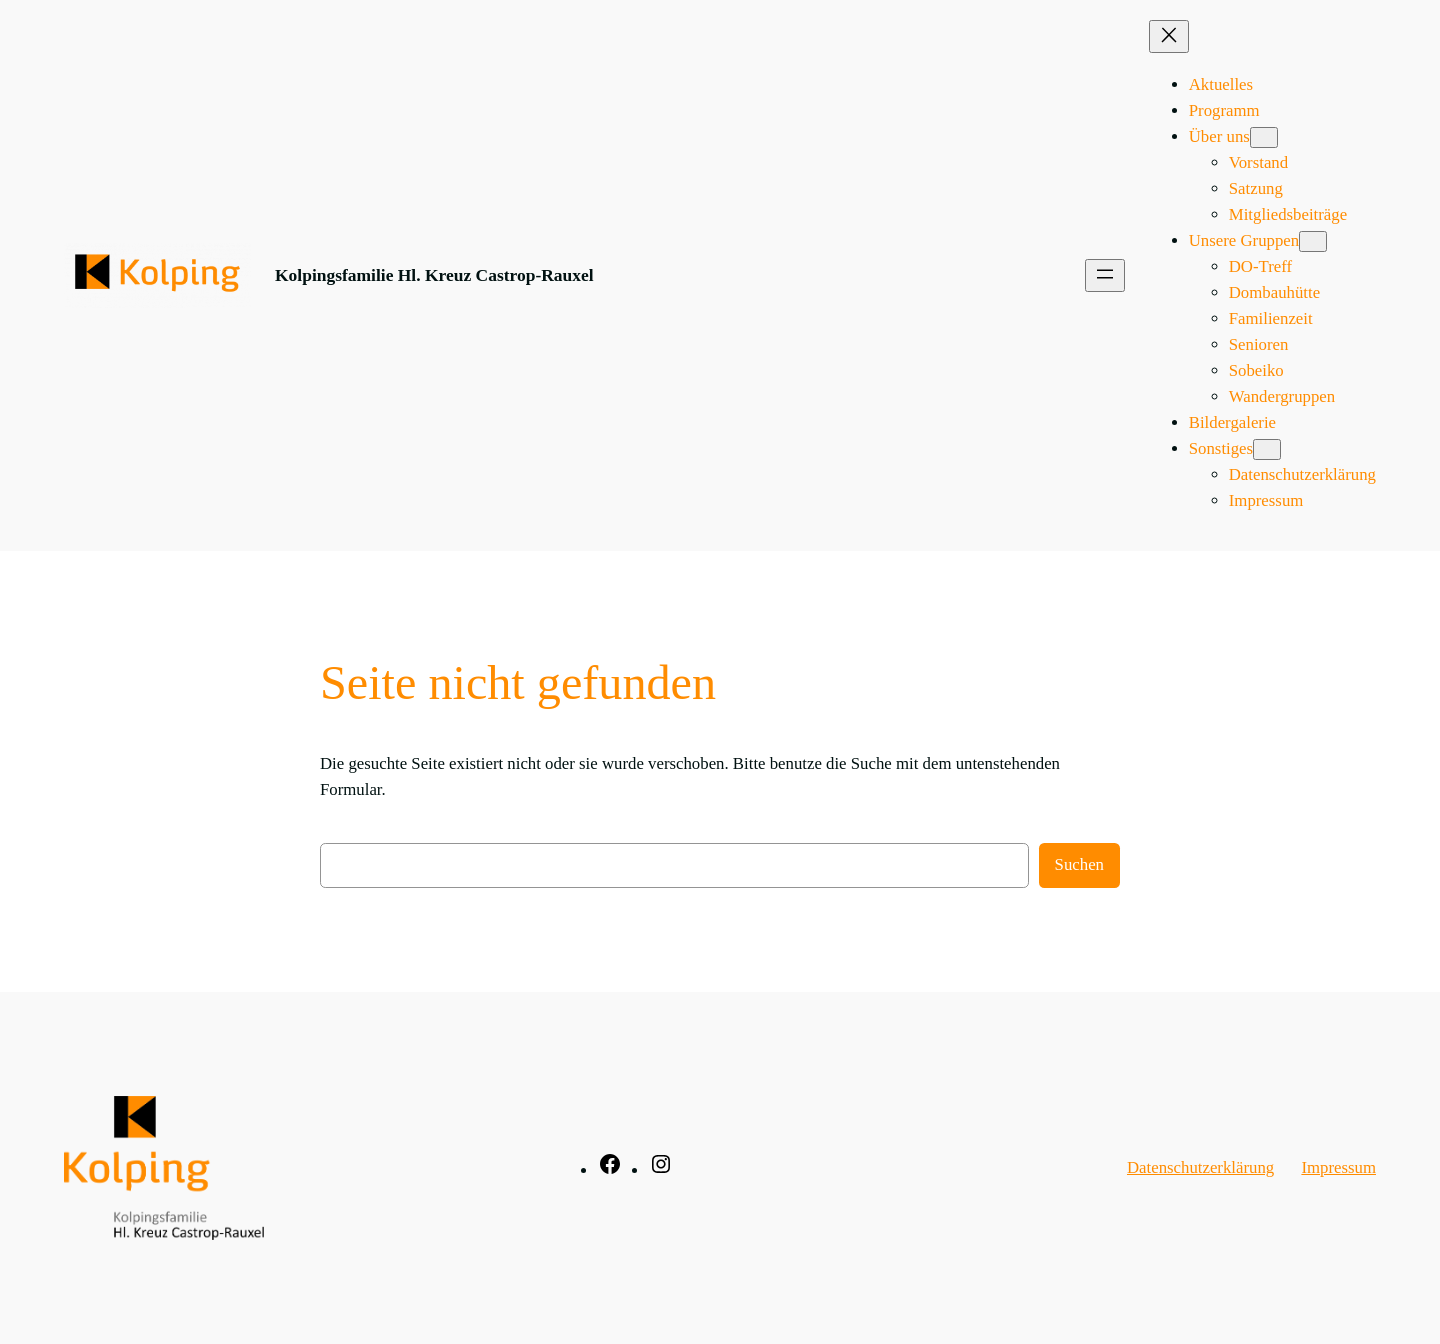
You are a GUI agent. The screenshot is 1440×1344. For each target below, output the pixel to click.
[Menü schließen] (1169, 36)
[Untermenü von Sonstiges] (1267, 449)
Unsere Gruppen (1244, 240)
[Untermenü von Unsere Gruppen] (1313, 241)
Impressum (1338, 1167)
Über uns (1219, 136)
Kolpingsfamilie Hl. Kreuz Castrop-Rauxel (434, 275)
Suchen (1079, 864)
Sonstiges (1221, 448)
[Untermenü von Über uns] (1264, 137)
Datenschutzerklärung (1200, 1167)
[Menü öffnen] (1105, 275)
